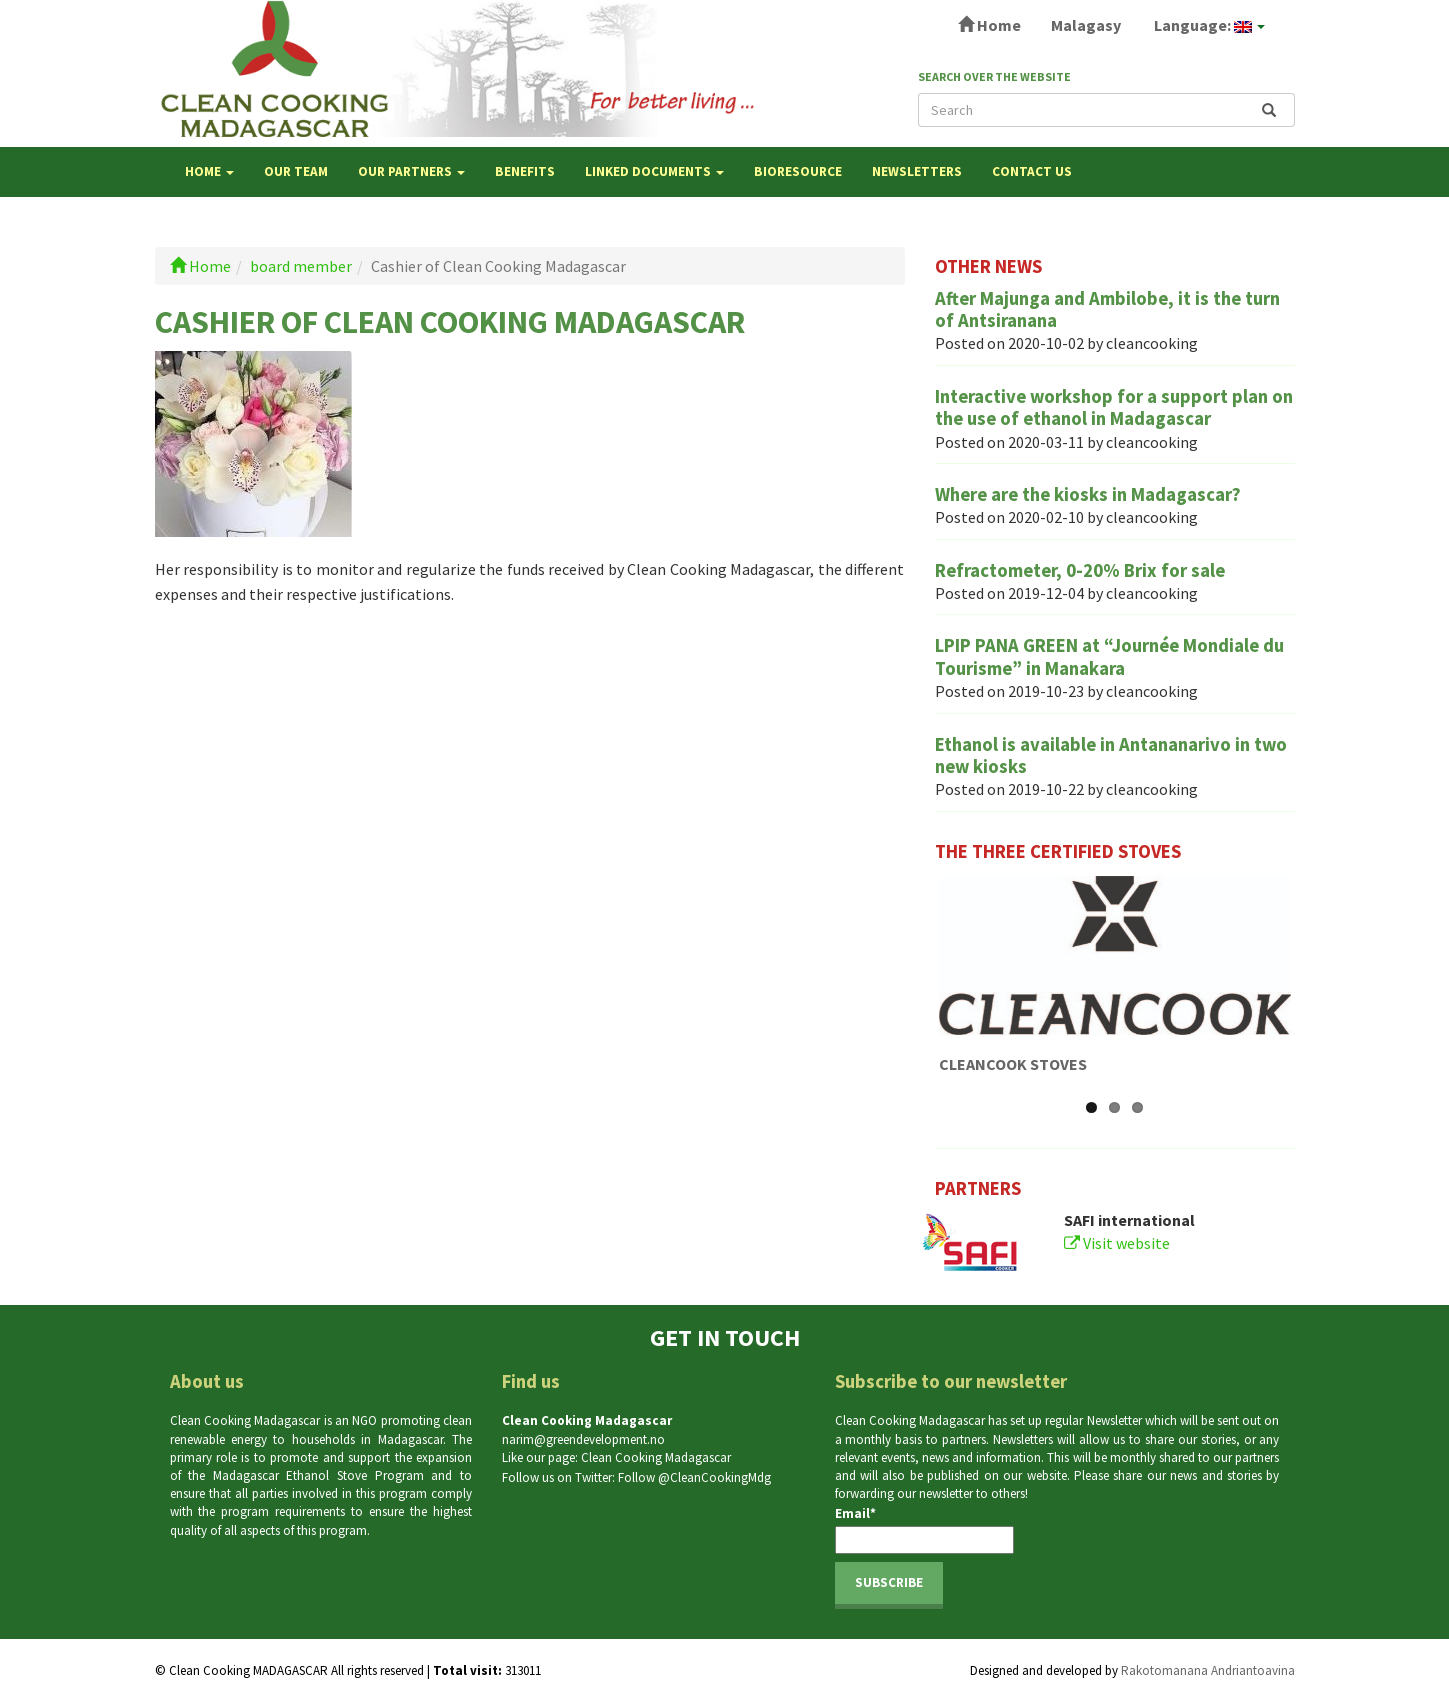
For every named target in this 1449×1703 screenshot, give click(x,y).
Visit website (1117, 1243)
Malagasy (1086, 25)
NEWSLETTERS (917, 171)
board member (301, 266)
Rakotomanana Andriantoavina (1208, 1670)
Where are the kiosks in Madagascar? (1088, 494)
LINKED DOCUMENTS (654, 171)
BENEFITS (525, 171)
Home (989, 25)
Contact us (1032, 171)
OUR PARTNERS (411, 171)
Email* (924, 1529)
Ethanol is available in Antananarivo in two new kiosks (1111, 755)
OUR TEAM (296, 171)
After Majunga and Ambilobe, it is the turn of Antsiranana (1107, 309)
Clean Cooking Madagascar (656, 1457)
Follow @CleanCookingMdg (694, 1477)
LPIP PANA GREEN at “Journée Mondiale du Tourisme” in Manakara (1109, 656)
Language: (1208, 25)
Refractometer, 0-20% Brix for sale (1080, 570)
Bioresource (798, 171)
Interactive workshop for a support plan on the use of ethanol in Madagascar (1114, 407)
